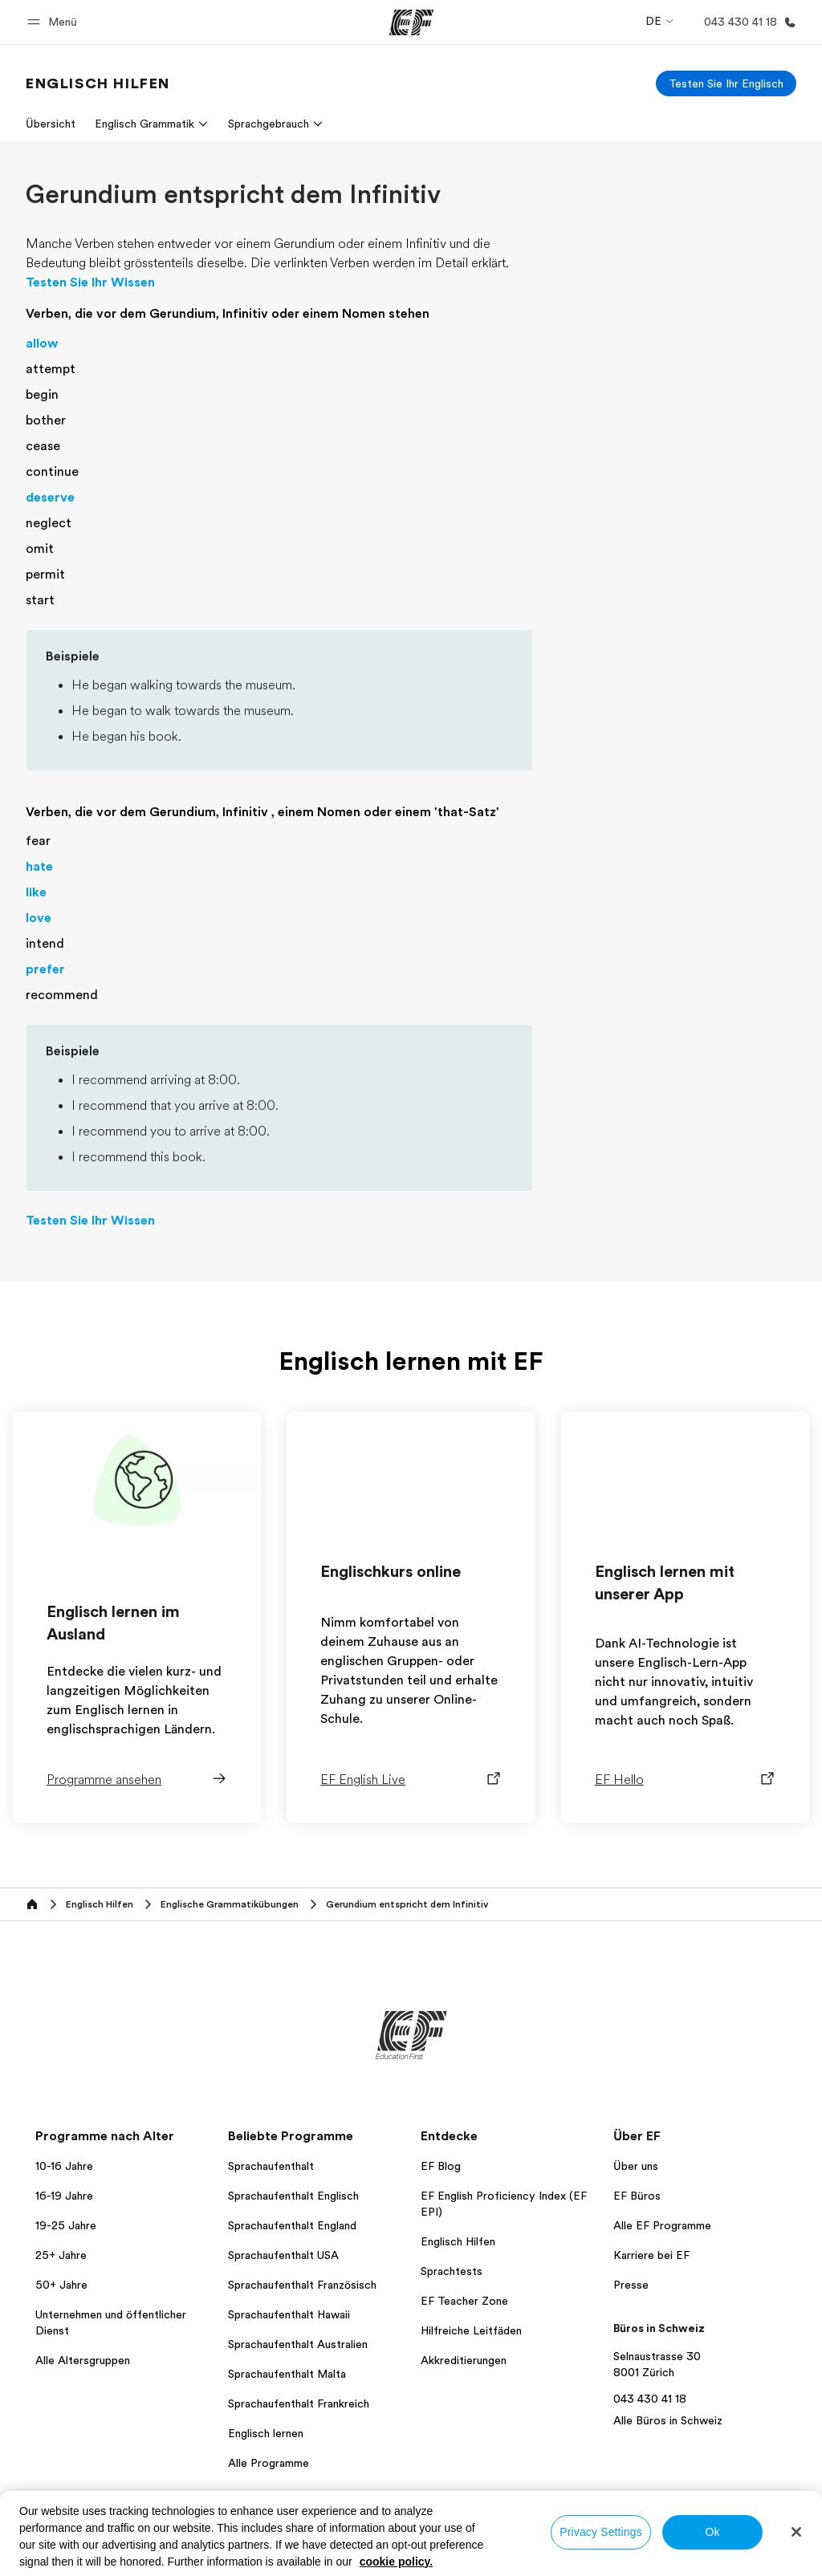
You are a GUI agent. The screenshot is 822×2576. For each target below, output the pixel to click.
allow (42, 343)
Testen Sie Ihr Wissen (90, 282)
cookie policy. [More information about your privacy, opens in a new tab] (396, 2561)
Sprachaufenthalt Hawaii (289, 2314)
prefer (45, 969)
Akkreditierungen (464, 2360)
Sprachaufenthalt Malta (287, 2373)
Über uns (635, 2166)
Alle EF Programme (662, 2225)
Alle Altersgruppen (82, 2360)
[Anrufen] (747, 22)
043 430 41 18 (649, 2398)
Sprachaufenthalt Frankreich (298, 2403)
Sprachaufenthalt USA (283, 2255)
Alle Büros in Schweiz (667, 2420)
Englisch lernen (265, 2433)
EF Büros (637, 2195)
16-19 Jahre (64, 2195)
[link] (98, 83)
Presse (631, 2284)
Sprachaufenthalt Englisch (293, 2195)
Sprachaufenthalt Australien (298, 2344)
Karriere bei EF (651, 2255)
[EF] (411, 22)
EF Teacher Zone (464, 2300)
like (36, 892)
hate (39, 866)
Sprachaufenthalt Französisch (302, 2284)
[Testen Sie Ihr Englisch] (726, 83)
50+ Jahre (61, 2284)
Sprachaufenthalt (271, 2166)
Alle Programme (268, 2462)
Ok (712, 2531)
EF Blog (441, 2166)
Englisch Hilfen (458, 2241)
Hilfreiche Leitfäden (471, 2330)
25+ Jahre (61, 2255)
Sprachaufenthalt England (292, 2225)
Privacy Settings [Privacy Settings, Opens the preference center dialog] (601, 2531)
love (38, 918)
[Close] (796, 2532)
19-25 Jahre (65, 2225)
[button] (54, 22)
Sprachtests (451, 2271)
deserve (50, 497)
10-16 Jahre (64, 2166)
